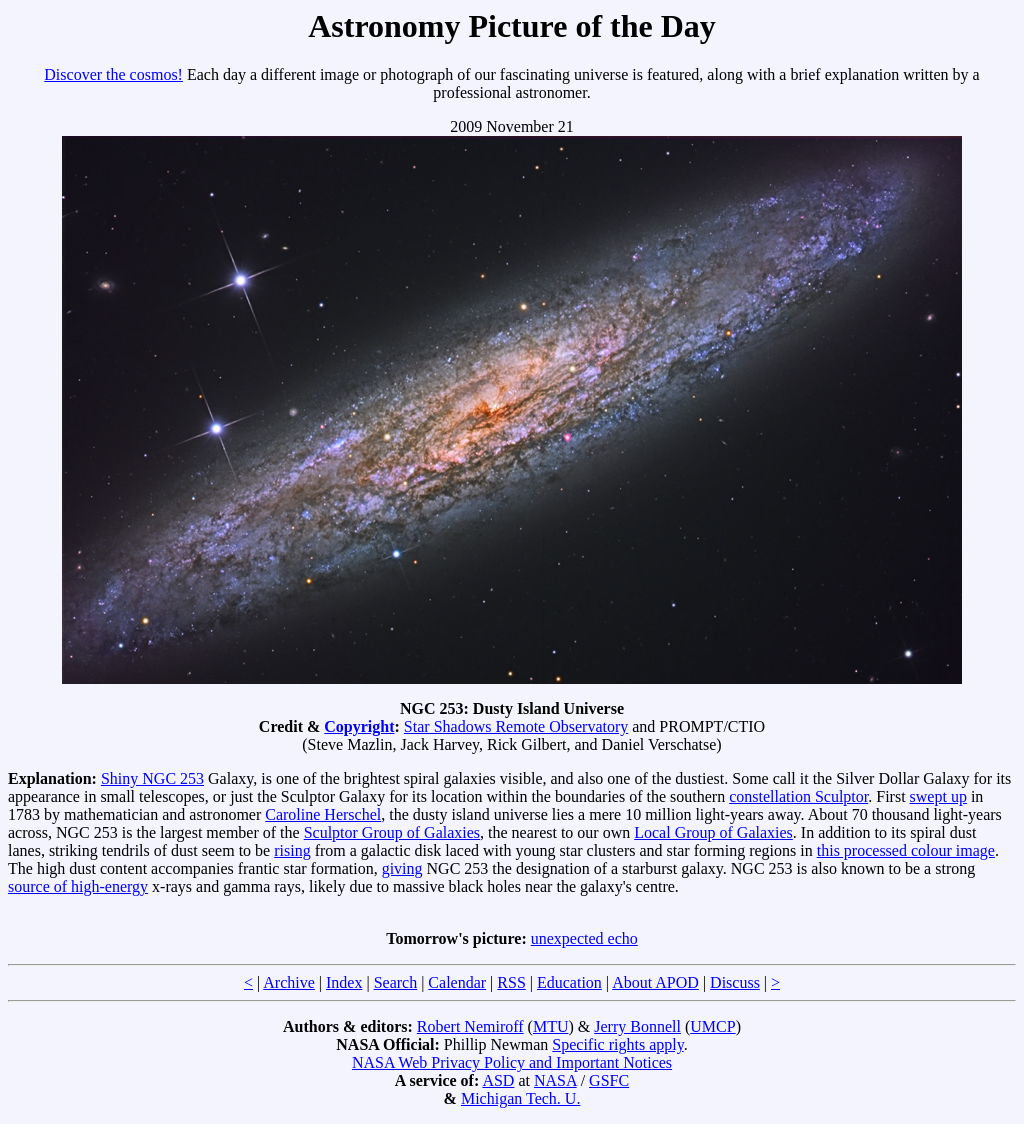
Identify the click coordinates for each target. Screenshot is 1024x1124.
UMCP (712, 1026)
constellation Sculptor (798, 796)
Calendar (457, 982)
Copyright (359, 726)
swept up (938, 796)
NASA (555, 1080)
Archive (289, 982)
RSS (511, 982)
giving (402, 868)
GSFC (609, 1080)
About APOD (655, 982)
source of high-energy (78, 886)
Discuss (735, 982)
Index (344, 982)
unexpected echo (584, 938)
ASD (498, 1080)
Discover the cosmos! (113, 74)
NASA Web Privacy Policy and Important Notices (512, 1062)
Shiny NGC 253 (152, 778)
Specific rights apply (617, 1044)
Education (569, 982)
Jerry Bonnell (637, 1026)
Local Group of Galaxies (713, 832)
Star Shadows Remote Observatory (516, 726)
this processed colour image (906, 850)
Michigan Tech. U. (520, 1098)
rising (292, 850)
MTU (551, 1026)
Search (396, 982)
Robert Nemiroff (470, 1026)
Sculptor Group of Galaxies (392, 832)
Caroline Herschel (323, 814)
